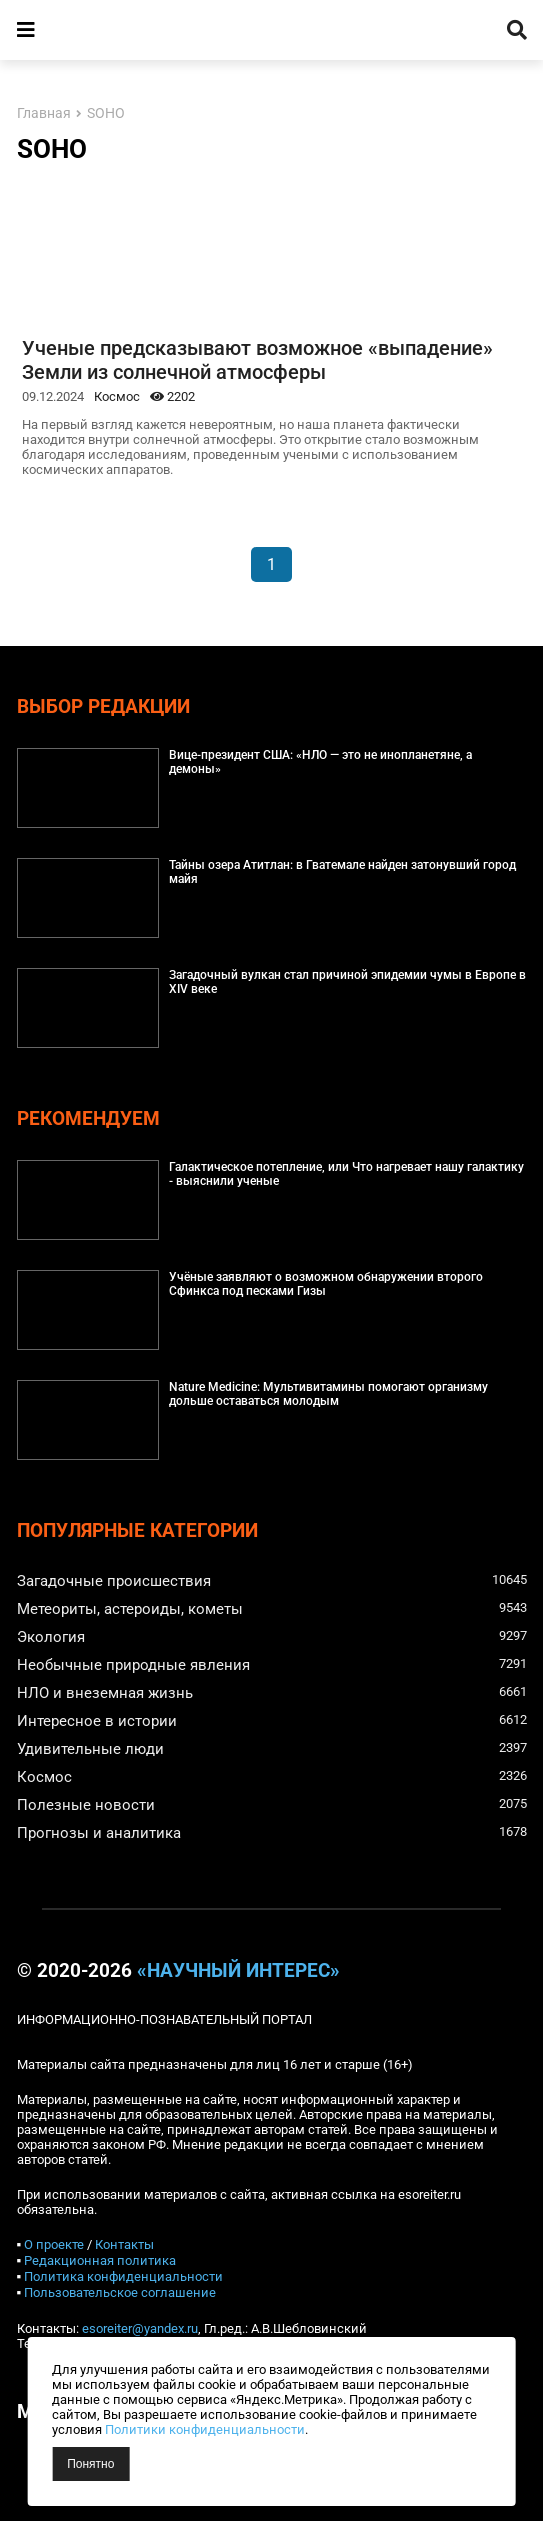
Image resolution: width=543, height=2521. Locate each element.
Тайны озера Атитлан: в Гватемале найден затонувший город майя (342, 872)
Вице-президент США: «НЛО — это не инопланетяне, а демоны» (320, 762)
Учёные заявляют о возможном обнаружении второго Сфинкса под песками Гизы (326, 1284)
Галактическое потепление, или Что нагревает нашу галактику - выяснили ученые (346, 1174)
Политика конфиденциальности (123, 2276)
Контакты (124, 2244)
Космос (117, 396)
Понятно (90, 2464)
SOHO (106, 113)
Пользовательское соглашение (120, 2292)
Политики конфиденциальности (205, 2429)
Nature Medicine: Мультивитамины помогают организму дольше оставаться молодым (328, 1394)
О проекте (54, 2244)
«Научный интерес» (238, 1971)
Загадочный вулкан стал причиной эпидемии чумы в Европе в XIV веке (347, 982)
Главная (44, 113)
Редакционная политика (100, 2260)
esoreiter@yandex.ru (140, 2328)
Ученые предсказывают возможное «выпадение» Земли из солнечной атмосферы (257, 360)
